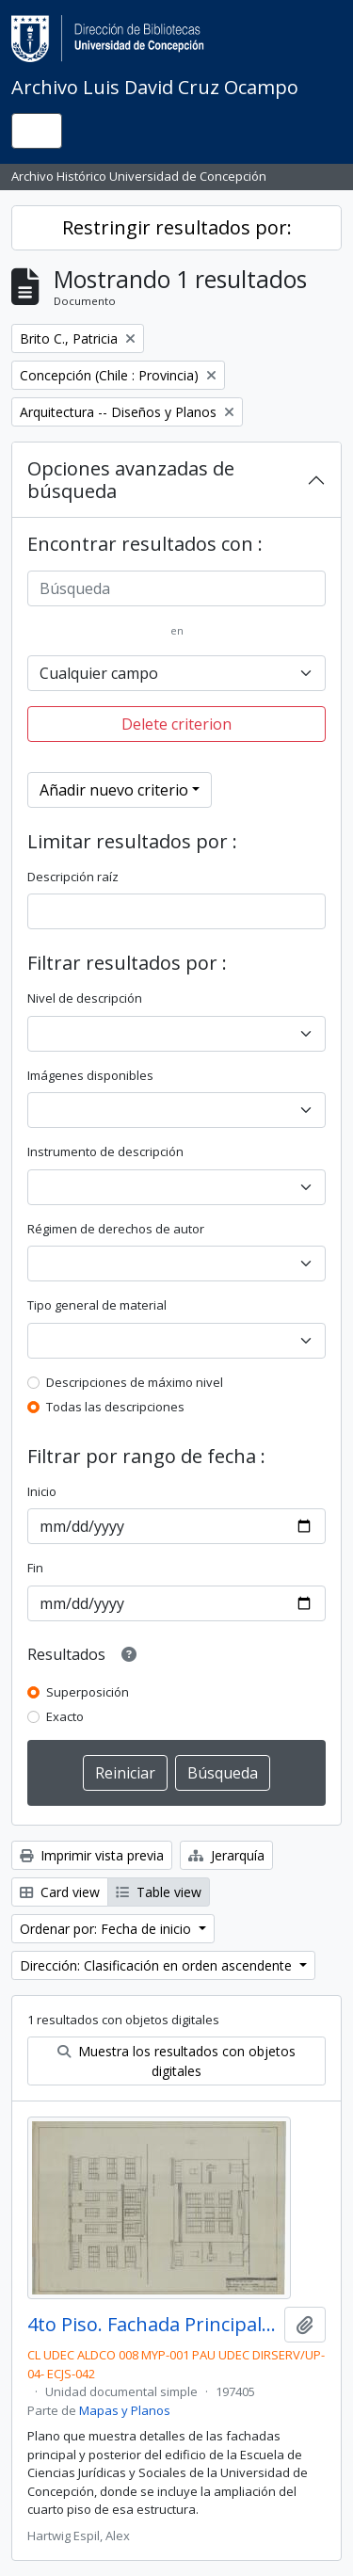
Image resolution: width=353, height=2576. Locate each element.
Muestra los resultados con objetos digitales (176, 2061)
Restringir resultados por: (177, 227)
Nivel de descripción (84, 998)
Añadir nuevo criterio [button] (114, 790)
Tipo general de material (97, 1304)
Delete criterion (176, 724)
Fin (35, 1567)
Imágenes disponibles (90, 1075)
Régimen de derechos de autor (115, 1228)
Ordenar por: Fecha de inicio (107, 1929)
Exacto (65, 1716)
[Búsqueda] (176, 588)
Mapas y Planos (124, 2410)
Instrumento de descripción (105, 1151)
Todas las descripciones (115, 1406)
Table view (158, 1892)
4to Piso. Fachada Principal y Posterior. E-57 (152, 2324)
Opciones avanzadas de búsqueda (130, 480)
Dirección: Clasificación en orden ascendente (158, 1965)
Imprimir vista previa (92, 1855)
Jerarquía (226, 1855)
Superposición (87, 1691)
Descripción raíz (73, 876)
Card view (60, 1892)
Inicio (41, 1491)
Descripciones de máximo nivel (134, 1382)
